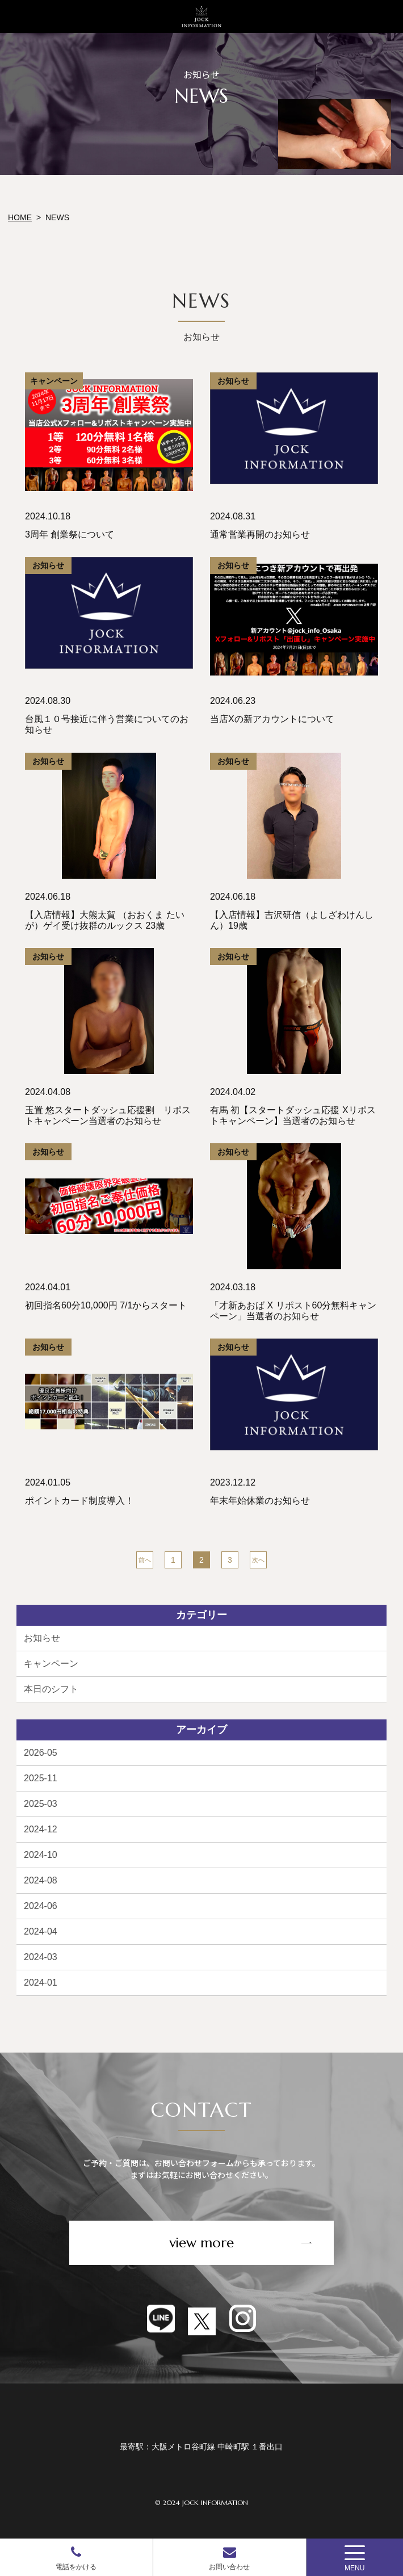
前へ (144, 1559)
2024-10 (40, 1855)
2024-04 (40, 1931)
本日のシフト (51, 1689)
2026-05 (40, 1752)
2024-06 (40, 1906)
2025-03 (40, 1804)
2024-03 (40, 1957)
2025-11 (40, 1778)
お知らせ (42, 1638)
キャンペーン (51, 1663)
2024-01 (40, 1982)
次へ (258, 1559)
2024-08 (40, 1880)
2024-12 (40, 1829)
